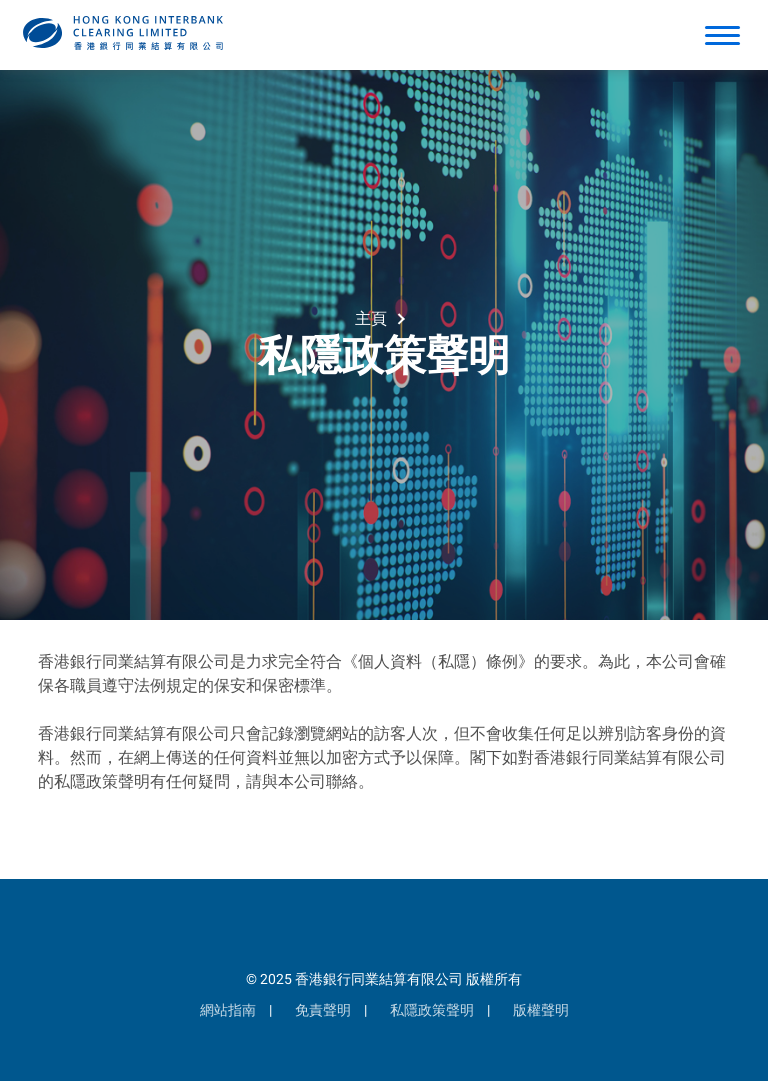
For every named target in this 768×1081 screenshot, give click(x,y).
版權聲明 (541, 1010)
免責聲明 (323, 1010)
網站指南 (228, 1010)
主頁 (371, 319)
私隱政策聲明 (432, 1010)
